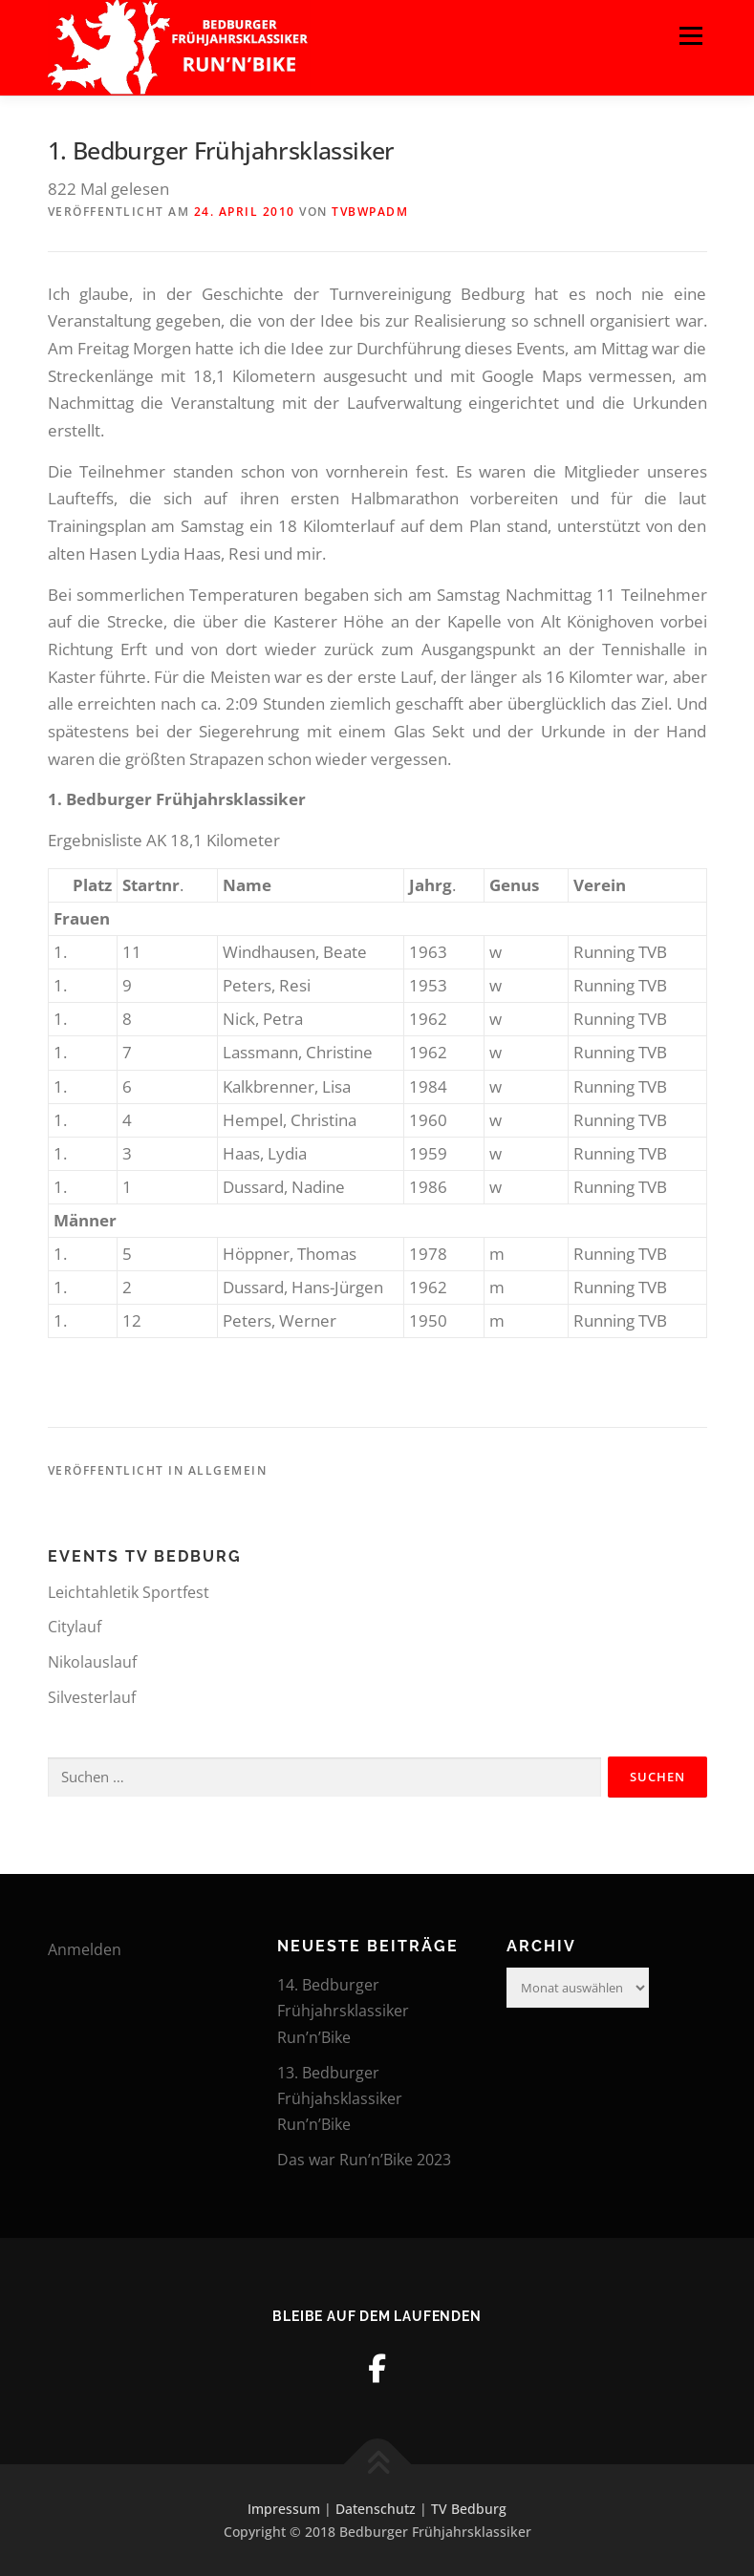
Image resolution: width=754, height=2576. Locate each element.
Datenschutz (375, 2509)
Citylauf (74, 1626)
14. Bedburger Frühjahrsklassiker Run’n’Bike (343, 2010)
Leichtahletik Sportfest (128, 1592)
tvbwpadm (370, 211)
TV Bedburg (468, 2509)
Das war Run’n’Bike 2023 (364, 2159)
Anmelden (84, 1949)
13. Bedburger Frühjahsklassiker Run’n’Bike (339, 2098)
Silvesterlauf (92, 1697)
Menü (690, 36)
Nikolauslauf (92, 1661)
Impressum (284, 2509)
